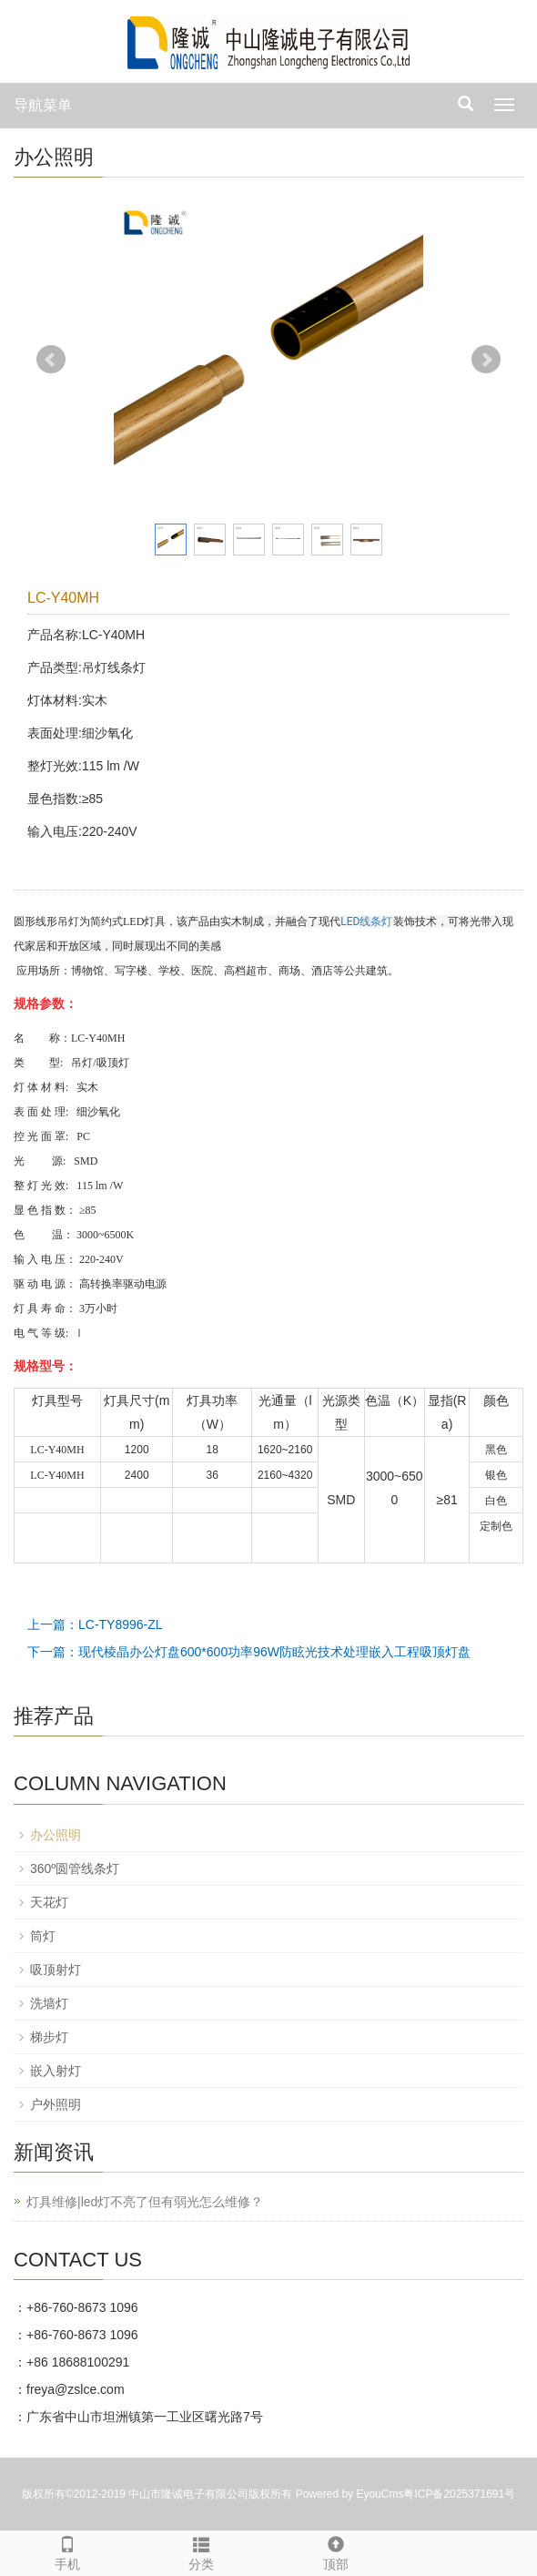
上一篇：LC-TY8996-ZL (95, 1624)
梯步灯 (49, 2037)
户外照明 (55, 2104)
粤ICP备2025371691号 (459, 2494)
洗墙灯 (49, 2003)
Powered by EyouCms (347, 2494)
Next (486, 359)
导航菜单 (43, 105)
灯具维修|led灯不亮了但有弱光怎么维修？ (144, 2201)
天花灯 (49, 1902)
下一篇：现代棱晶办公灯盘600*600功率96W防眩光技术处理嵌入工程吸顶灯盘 (249, 1651)
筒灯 (43, 1936)
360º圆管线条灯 (74, 1868)
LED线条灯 (366, 921)
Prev (51, 359)
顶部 (335, 2550)
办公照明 (55, 1835)
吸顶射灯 (55, 1969)
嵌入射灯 (55, 2070)
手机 (67, 2550)
